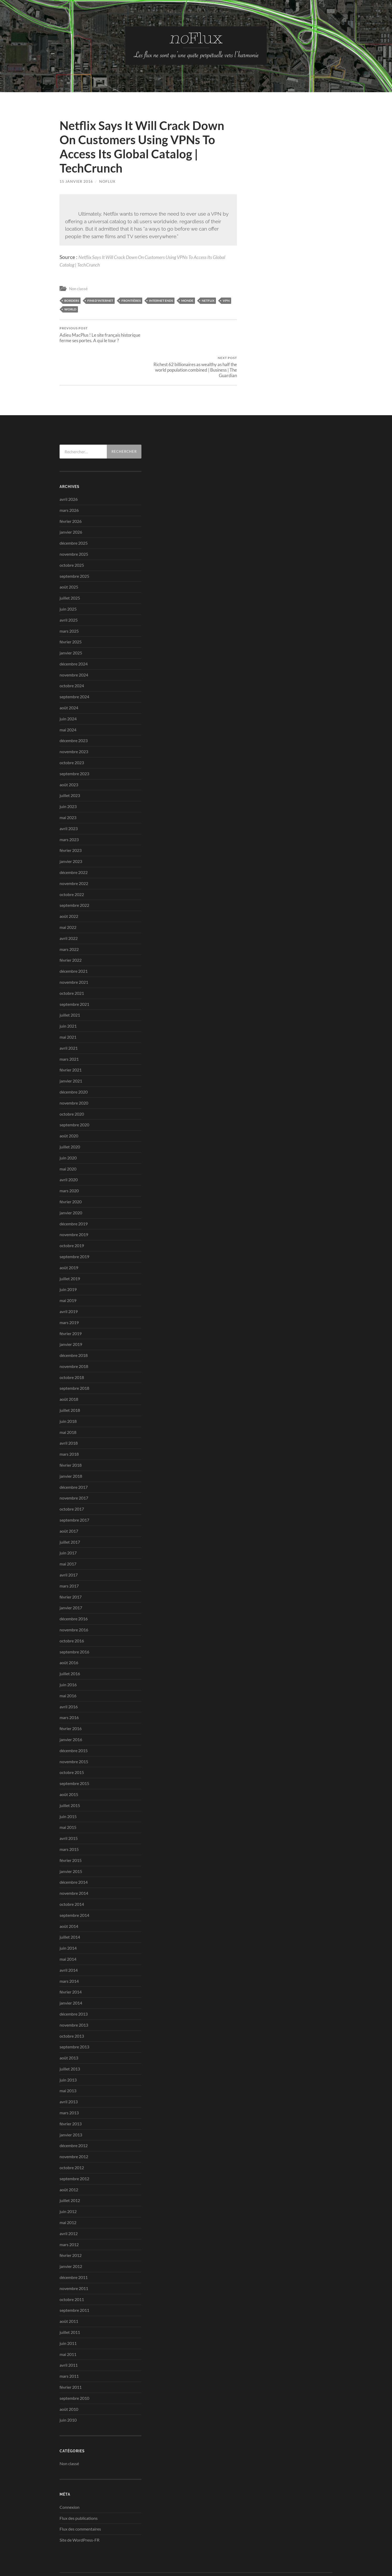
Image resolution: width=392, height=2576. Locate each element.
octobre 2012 (72, 2138)
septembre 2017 (74, 1490)
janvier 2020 (71, 1182)
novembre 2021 (74, 952)
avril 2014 (69, 1940)
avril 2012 (69, 2204)
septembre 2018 (74, 1358)
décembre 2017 (74, 1457)
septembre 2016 (74, 1622)
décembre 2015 (74, 1720)
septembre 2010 (74, 2368)
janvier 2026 (71, 502)
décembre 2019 (74, 1193)
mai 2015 (68, 1797)
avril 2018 (69, 1413)
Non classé (78, 288)
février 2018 (71, 1435)
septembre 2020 (74, 1095)
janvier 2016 (71, 1710)
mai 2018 (68, 1402)
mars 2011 (69, 2346)
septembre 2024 (74, 667)
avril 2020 (69, 1150)
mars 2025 (69, 601)
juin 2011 (68, 2313)
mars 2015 (69, 1819)
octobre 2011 (72, 2269)
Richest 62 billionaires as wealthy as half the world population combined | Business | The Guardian (193, 337)
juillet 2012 (70, 2170)
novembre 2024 (74, 645)
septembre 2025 (74, 546)
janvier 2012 (71, 2236)
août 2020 (69, 1106)
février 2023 (71, 820)
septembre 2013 (74, 2017)
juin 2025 (68, 579)
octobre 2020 (72, 1084)
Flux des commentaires (80, 2499)
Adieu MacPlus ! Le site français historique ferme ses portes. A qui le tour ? (103, 334)
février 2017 (71, 1567)
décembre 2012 (74, 2116)
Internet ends (161, 300)
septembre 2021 (74, 974)
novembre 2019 (74, 1205)
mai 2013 (68, 2061)
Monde (187, 300)
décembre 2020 (74, 1062)
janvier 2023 (71, 831)
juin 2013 (68, 2050)
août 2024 (69, 678)
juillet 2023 (70, 765)
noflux (107, 181)
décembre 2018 (74, 1325)
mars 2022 (69, 919)
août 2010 (69, 2379)
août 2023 (69, 754)
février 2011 (71, 2357)
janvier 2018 (71, 1446)
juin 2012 (68, 2181)
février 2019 (71, 1303)
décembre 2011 (74, 2247)
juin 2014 (68, 1918)
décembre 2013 (74, 1984)
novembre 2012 (74, 2127)
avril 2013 (69, 2072)
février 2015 (71, 1830)
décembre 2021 (74, 941)
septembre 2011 (74, 2280)
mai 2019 (68, 1270)
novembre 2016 (74, 1600)
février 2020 (71, 1172)
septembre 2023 (74, 744)
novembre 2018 (74, 1336)
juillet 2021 (70, 985)
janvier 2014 (71, 1973)
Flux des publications (79, 2488)
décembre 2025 (74, 513)
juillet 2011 (70, 2302)
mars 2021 (69, 1029)
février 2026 (71, 491)
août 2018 (69, 1369)
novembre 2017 (74, 1468)
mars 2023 (69, 809)
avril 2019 (69, 1281)
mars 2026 (69, 480)
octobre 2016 (72, 1611)
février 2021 (71, 1040)
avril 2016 (69, 1676)
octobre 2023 (72, 733)
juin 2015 (68, 1786)
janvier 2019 (71, 1314)
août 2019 (69, 1237)
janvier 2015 (71, 1841)
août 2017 (69, 1501)
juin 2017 (68, 1523)
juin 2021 (68, 996)
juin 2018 (68, 1391)
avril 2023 (69, 799)
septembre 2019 (74, 1227)
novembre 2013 (74, 1995)
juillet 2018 (70, 1380)
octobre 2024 (72, 656)
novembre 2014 (74, 1863)
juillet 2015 (70, 1775)
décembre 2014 (74, 1852)
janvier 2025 (71, 623)
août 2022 (69, 886)
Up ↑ (328, 2552)
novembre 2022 (74, 853)
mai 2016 (68, 1665)
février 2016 (71, 1698)
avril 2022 (69, 908)
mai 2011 (68, 2324)
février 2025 (71, 612)
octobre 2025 (72, 535)
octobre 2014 (72, 1874)
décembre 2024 (74, 634)
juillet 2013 (70, 2039)
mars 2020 (69, 1161)
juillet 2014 (70, 1907)
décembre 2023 (74, 711)
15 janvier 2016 (76, 181)
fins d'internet (100, 300)
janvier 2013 (71, 2105)
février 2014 (71, 1962)
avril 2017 (69, 1545)
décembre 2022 (74, 842)
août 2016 (69, 1633)
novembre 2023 (74, 722)
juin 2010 (68, 2390)
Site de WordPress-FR (79, 2510)
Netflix (208, 300)
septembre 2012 (74, 2149)
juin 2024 (68, 689)
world (70, 309)
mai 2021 (68, 1007)
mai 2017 (68, 1534)
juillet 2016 (70, 1644)
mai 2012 (68, 2192)
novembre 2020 (74, 1073)
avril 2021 (69, 1018)
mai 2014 (68, 1929)
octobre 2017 (72, 1479)
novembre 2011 (74, 2258)
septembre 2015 (74, 1753)
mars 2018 (69, 1424)
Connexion (70, 2477)
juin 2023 (68, 776)
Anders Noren (304, 2552)
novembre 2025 (74, 524)
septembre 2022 (74, 875)
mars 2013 (69, 2083)
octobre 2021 (72, 963)
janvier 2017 (71, 1578)
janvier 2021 (71, 1051)
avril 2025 (69, 590)
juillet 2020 (70, 1117)
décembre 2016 (74, 1589)
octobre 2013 (72, 2006)
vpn (226, 300)
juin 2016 (68, 1655)
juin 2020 (68, 1128)
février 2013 (71, 2094)
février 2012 (71, 2225)
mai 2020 (68, 1139)
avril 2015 (69, 1808)
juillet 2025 (70, 568)
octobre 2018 (72, 1347)
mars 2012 (69, 2214)
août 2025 (69, 557)
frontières (131, 300)
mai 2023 (68, 787)
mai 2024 (68, 700)
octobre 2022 (72, 864)
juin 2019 (68, 1259)
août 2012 (69, 2159)
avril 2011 (69, 2335)
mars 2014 (69, 1951)
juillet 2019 (70, 1248)
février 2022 (71, 930)
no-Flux (82, 2552)
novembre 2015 (74, 1731)
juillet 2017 (70, 1512)
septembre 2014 (74, 1885)
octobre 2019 (72, 1216)
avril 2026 (69, 469)
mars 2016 (69, 1687)
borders (71, 300)
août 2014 (69, 1896)
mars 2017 (69, 1556)
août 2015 (69, 1764)
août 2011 (69, 2291)
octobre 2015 (72, 1742)
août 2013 (69, 2028)
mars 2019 (69, 1292)
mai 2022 (68, 897)
